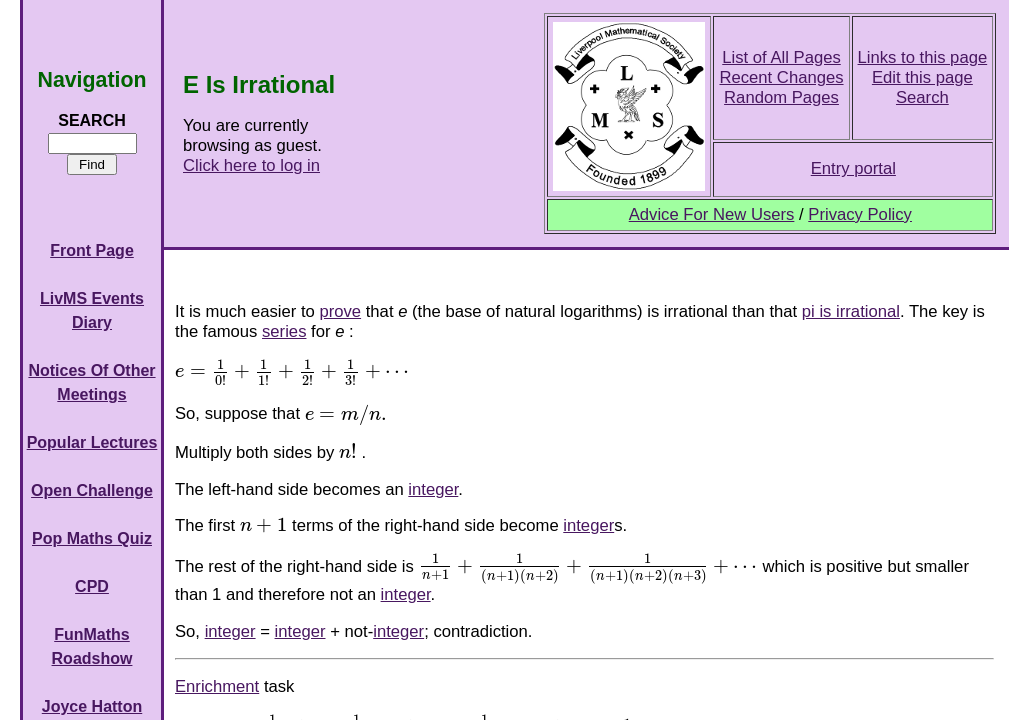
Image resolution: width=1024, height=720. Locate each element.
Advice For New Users (712, 214)
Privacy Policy (860, 214)
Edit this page (922, 77)
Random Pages (781, 97)
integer (433, 489)
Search (922, 97)
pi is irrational (851, 311)
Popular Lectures (92, 442)
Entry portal (853, 168)
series (284, 331)
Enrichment (217, 686)
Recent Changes (781, 77)
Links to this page (923, 57)
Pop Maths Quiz (92, 538)
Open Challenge (92, 490)
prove (340, 311)
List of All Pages (781, 57)
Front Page (92, 250)
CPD (92, 586)
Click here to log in (251, 165)
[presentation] (292, 371)
